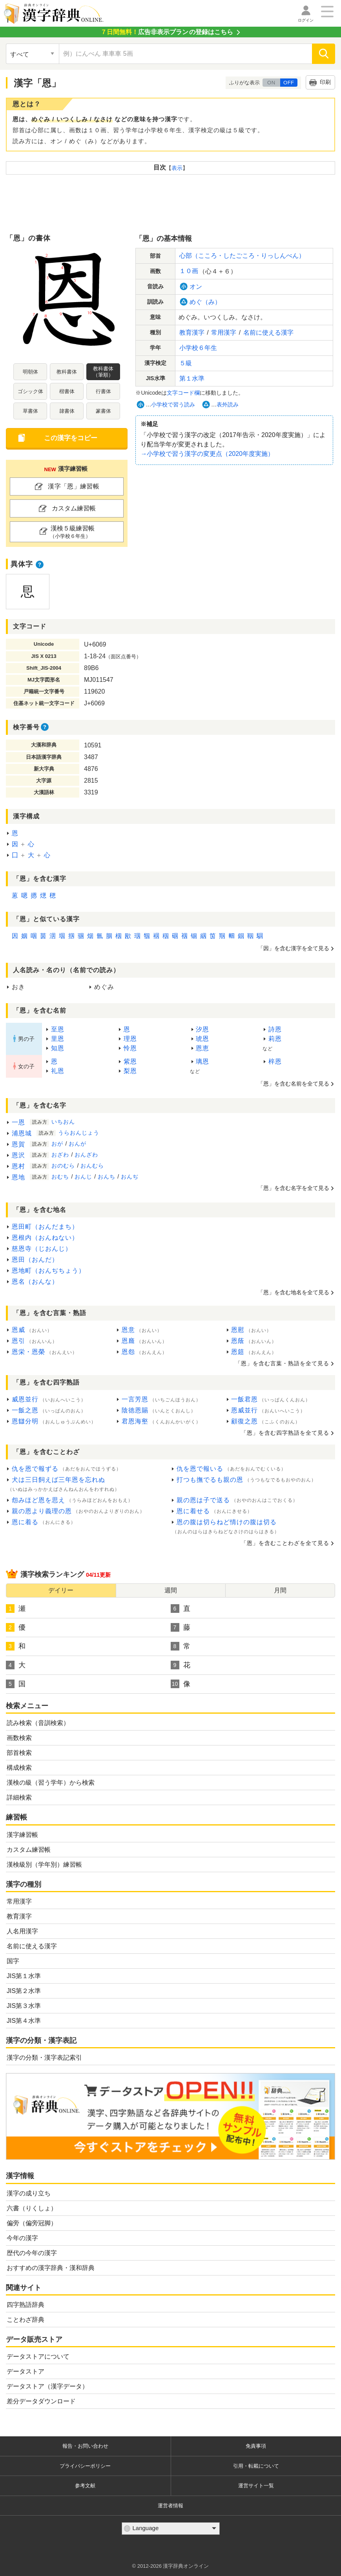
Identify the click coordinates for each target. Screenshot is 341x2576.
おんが (77, 1143)
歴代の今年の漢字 (32, 2253)
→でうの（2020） (207, 453)
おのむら (63, 1165)
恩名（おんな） (35, 1281)
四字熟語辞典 (25, 2304)
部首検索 (19, 1752)
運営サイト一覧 (256, 2486)
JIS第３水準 (24, 2005)
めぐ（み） (205, 302)
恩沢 (18, 1155)
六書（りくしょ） (32, 2208)
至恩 (57, 1029)
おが (57, 1143)
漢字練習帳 (22, 1834)
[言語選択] (171, 2528)
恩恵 (202, 1048)
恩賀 (18, 1144)
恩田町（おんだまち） (45, 1226)
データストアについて (38, 2356)
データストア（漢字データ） (47, 2386)
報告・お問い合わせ (85, 2446)
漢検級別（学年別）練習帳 (44, 1864)
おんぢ (130, 1176)
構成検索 (19, 1767)
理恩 (130, 1038)
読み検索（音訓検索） (38, 1723)
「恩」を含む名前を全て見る (293, 1083)
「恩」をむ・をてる (282, 1363)
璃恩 (202, 1061)
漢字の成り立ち (29, 2193)
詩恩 (275, 1029)
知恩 (57, 1048)
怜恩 (130, 1048)
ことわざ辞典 (25, 2319)
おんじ (83, 1176)
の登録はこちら (166, 32)
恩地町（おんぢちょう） (48, 1270)
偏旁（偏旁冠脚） (32, 2223)
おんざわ (86, 1154)
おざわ (60, 1154)
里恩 (57, 1038)
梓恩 (275, 1061)
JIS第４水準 (24, 2020)
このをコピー (70, 438)
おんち (106, 1176)
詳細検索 (19, 1797)
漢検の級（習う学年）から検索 (51, 1782)
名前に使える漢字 (32, 1946)
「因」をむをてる (293, 948)
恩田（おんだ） (35, 1259)
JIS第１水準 (24, 1976)
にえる (268, 332)
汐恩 (202, 1029)
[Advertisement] (171, 202)
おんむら (92, 1165)
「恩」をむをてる (293, 1188)
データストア (25, 2371)
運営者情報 (170, 2506)
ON (271, 83)
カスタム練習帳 (29, 1849)
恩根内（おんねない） (45, 1237)
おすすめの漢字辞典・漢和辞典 (51, 2267)
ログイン (306, 20)
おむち (60, 1176)
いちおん (63, 1122)
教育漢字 (19, 1916)
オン (196, 286)
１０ (188, 271)
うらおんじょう (78, 1133)
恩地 (18, 1177)
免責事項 (256, 2446)
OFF (288, 83)
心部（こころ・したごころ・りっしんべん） (242, 255)
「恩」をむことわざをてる (285, 1543)
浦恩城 (22, 1133)
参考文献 (85, 2486)
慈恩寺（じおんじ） (42, 1248)
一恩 (18, 1122)
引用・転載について (256, 2466)
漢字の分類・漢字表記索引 (44, 2057)
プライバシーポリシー (85, 2466)
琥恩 (202, 1038)
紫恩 (130, 1061)
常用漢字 (19, 1901)
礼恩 (57, 1071)
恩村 (18, 1166)
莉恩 (275, 1038)
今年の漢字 (22, 2238)
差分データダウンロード (41, 2401)
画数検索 (19, 1737)
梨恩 (130, 1071)
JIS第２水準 (24, 1991)
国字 (13, 1961)
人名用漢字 (22, 1931)
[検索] (323, 54)
